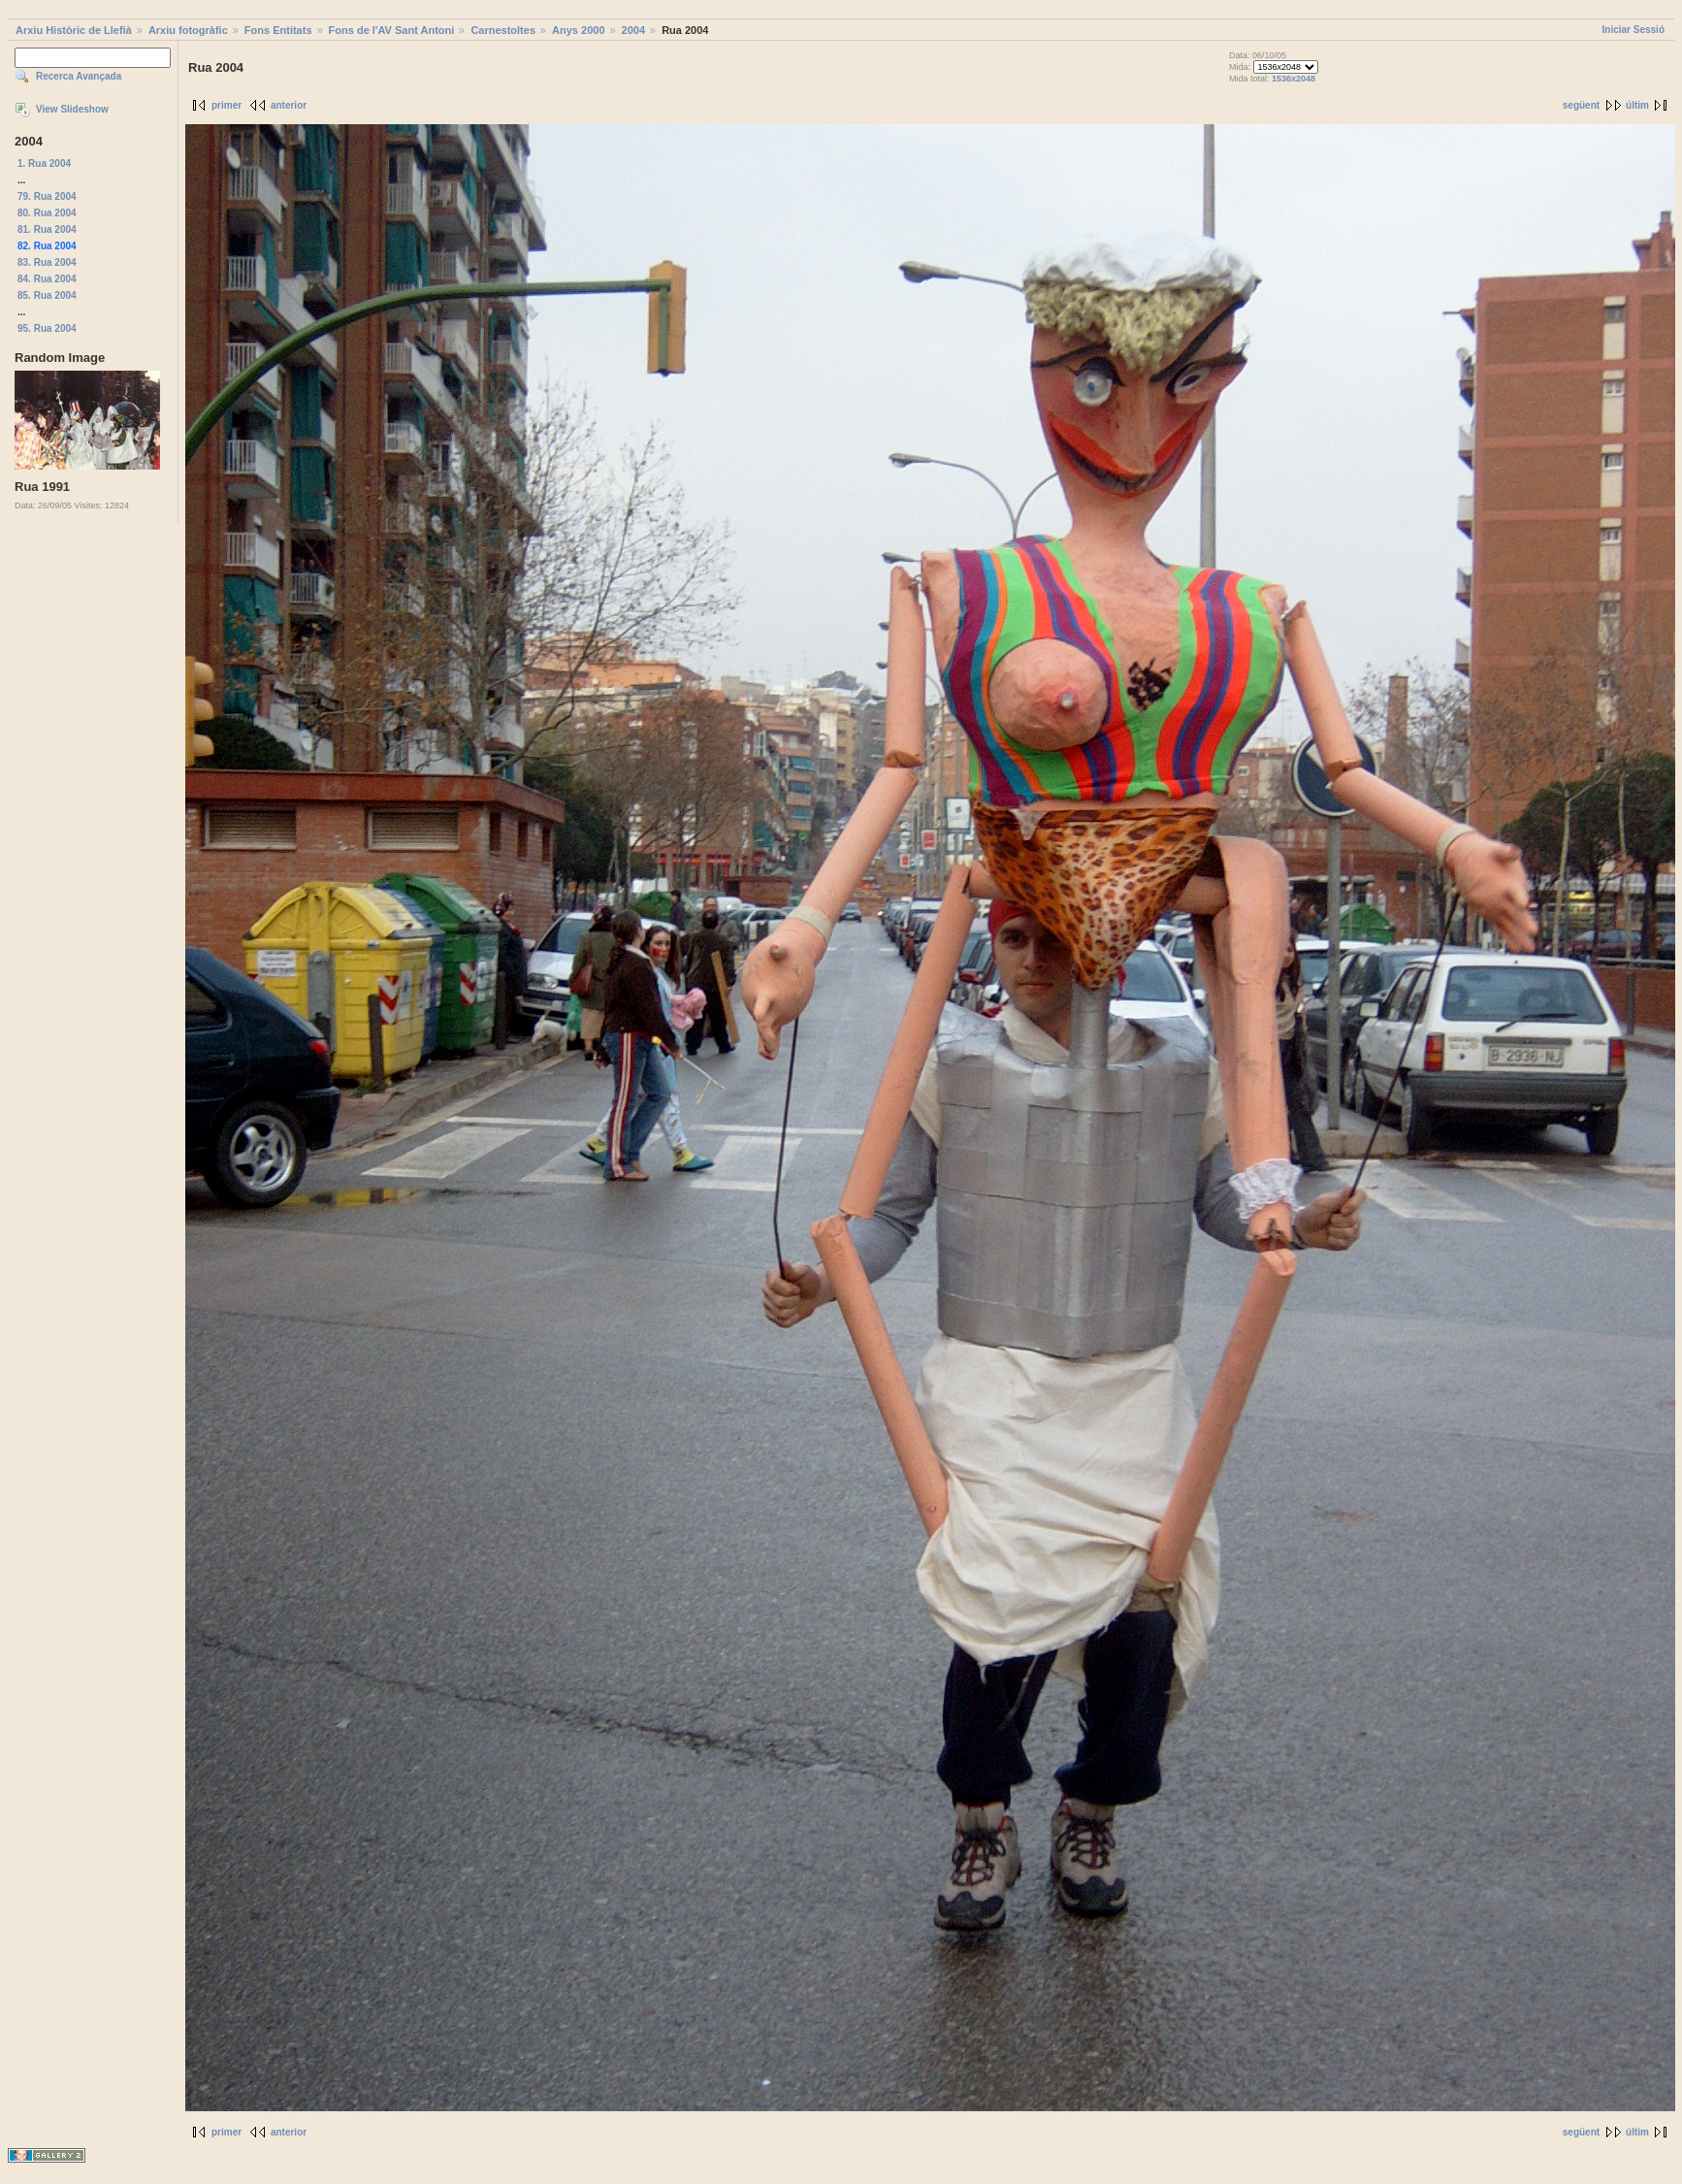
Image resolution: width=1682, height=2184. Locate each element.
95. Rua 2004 (47, 328)
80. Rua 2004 (47, 213)
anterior (289, 105)
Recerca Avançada (78, 76)
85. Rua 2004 (47, 295)
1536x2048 (1293, 78)
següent (1581, 105)
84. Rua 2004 (47, 279)
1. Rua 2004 (44, 163)
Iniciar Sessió (1633, 29)
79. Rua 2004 (47, 196)
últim (1637, 105)
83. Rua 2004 (47, 262)
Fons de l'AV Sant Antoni (392, 30)
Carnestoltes (502, 30)
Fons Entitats (278, 30)
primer (226, 105)
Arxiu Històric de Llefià (74, 30)
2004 (633, 30)
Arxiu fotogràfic (188, 30)
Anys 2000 (578, 30)
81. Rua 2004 (47, 229)
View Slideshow (72, 109)
